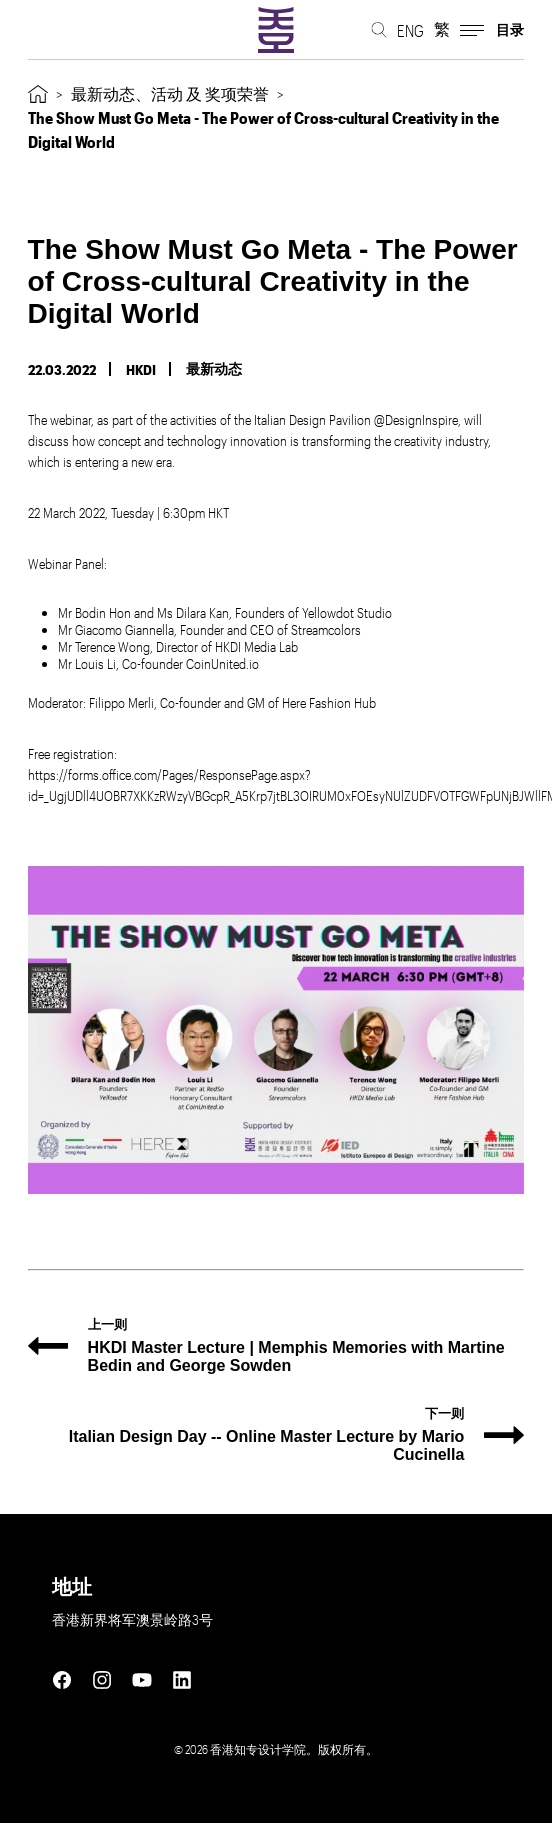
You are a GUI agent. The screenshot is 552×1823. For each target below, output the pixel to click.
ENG (410, 30)
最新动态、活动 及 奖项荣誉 (170, 93)
